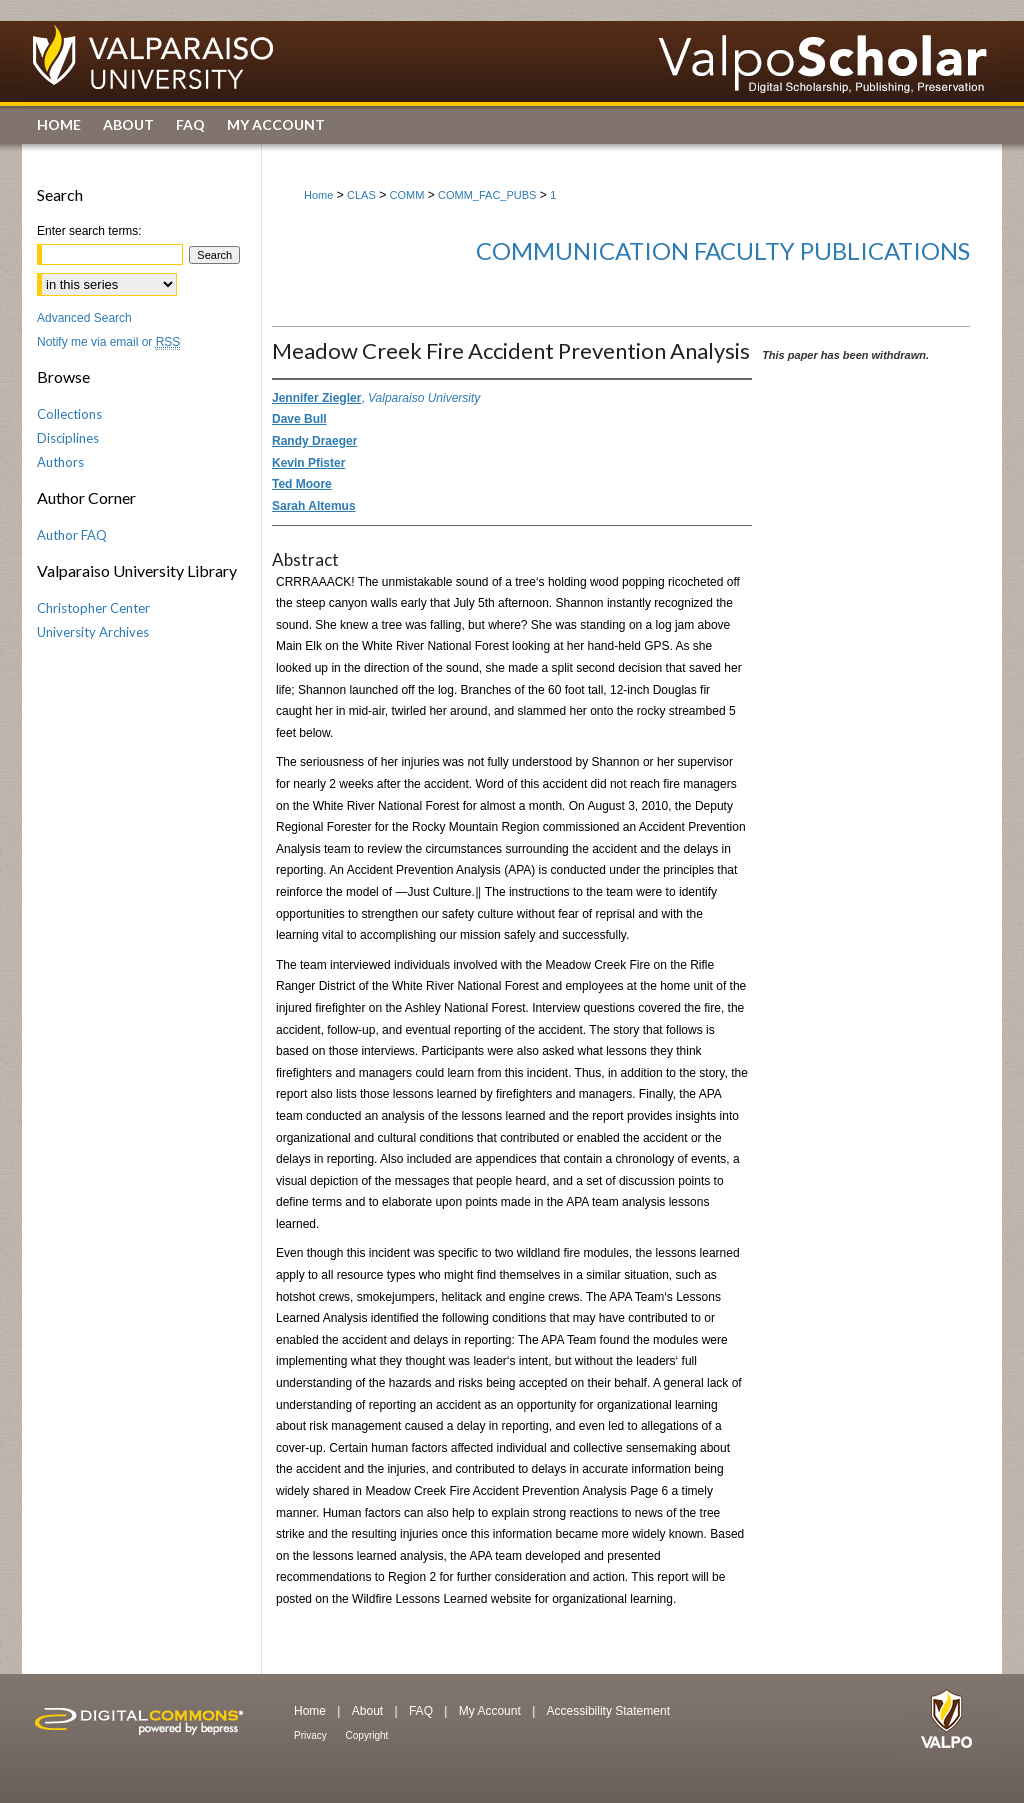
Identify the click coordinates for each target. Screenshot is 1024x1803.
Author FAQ (72, 535)
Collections (69, 414)
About (369, 1711)
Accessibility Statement (608, 1711)
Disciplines (68, 438)
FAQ (422, 1711)
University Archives (93, 632)
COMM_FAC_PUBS (487, 195)
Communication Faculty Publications (723, 250)
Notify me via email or (108, 342)
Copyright (367, 1735)
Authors (60, 462)
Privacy (312, 1735)
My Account (491, 1711)
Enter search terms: (89, 231)
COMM (407, 195)
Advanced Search (84, 318)
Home (318, 195)
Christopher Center (93, 608)
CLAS (361, 195)
